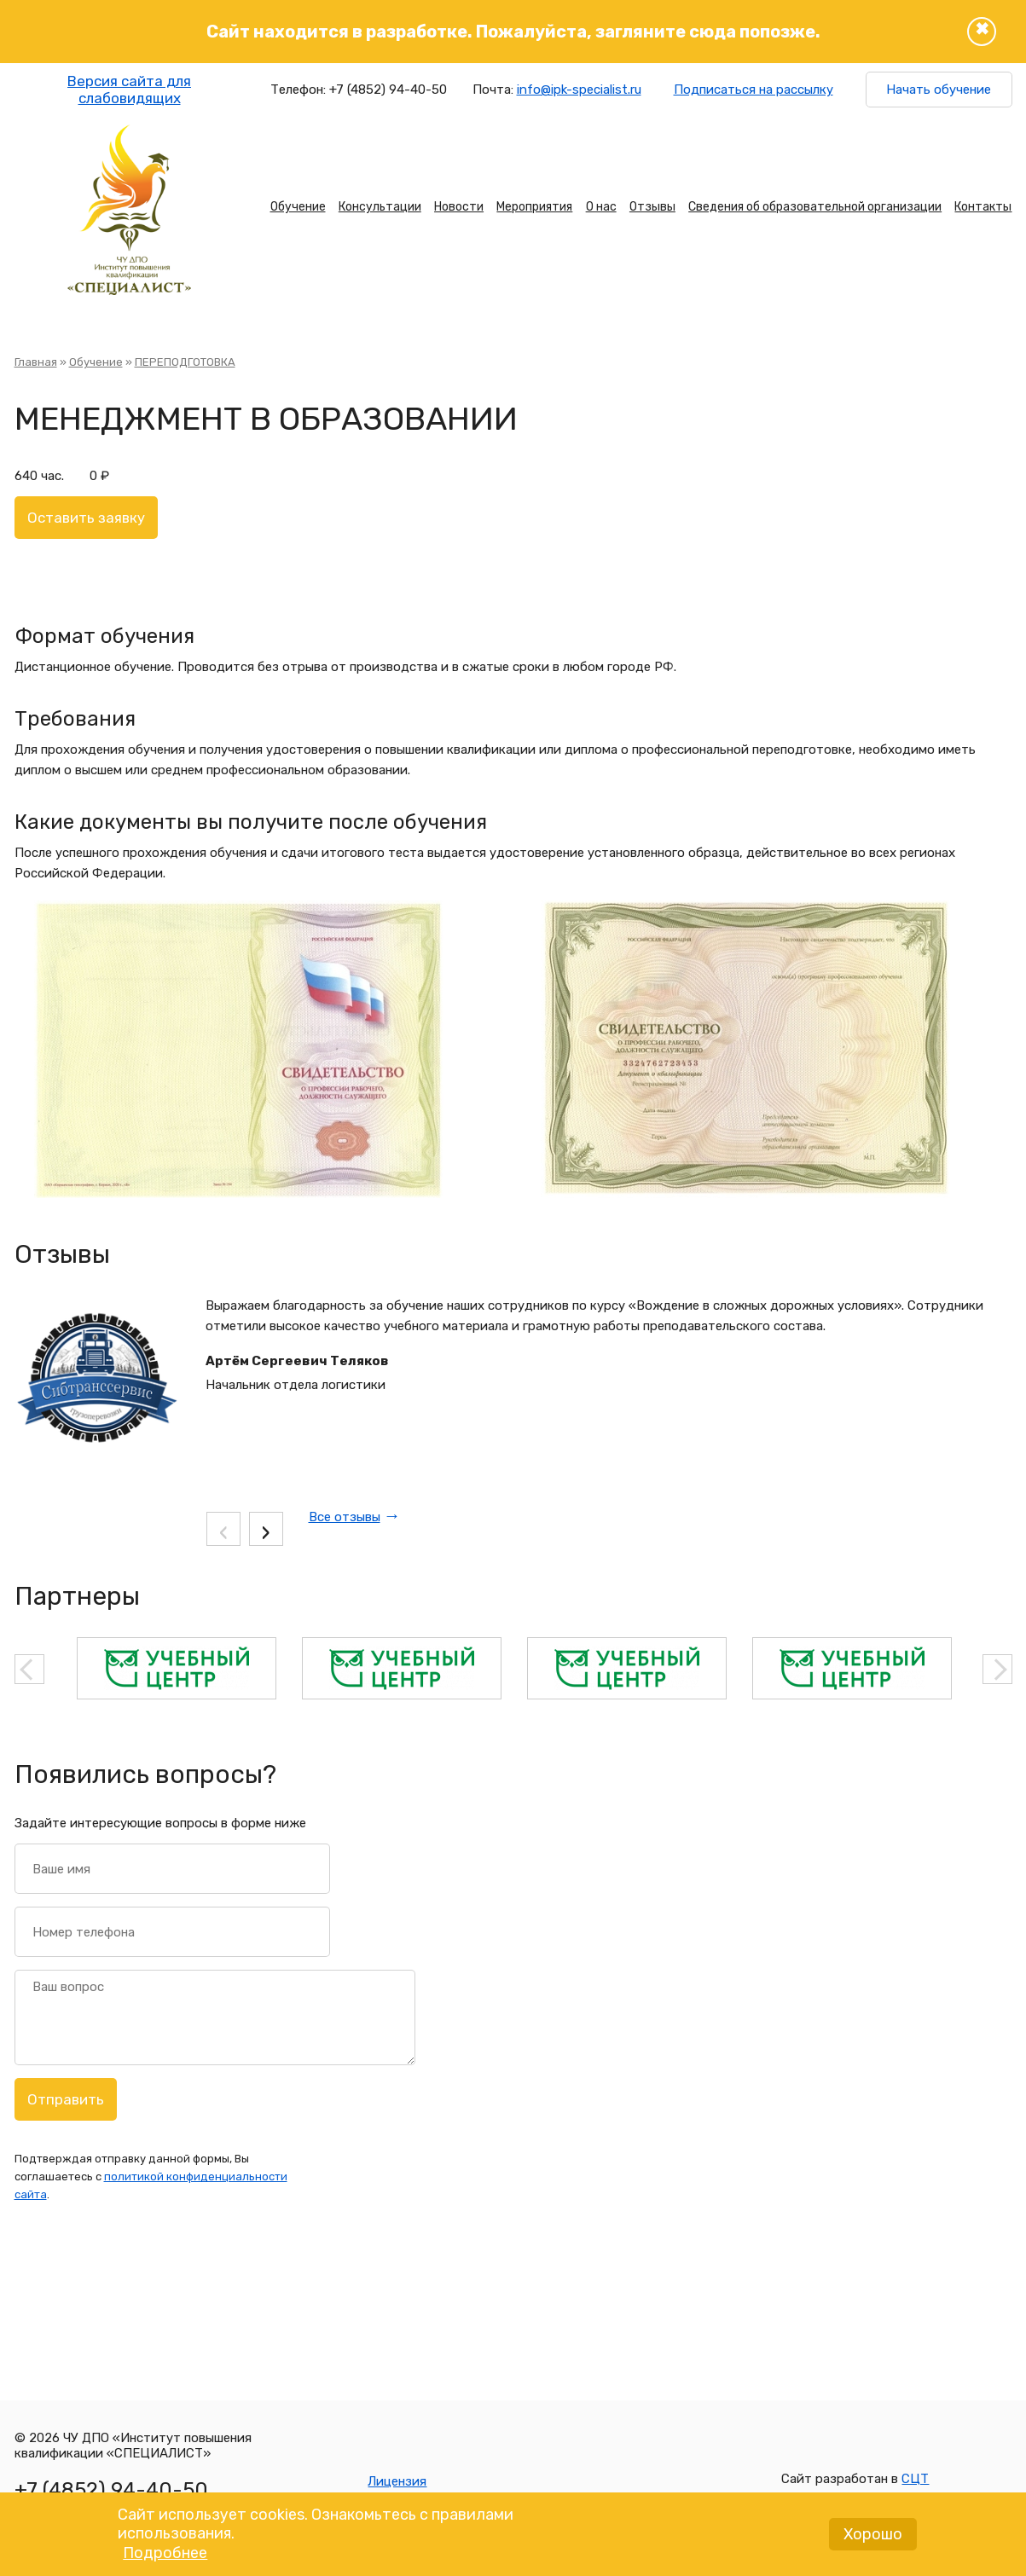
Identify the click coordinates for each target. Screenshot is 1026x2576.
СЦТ (915, 2478)
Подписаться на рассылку (753, 89)
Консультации (380, 207)
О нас (601, 207)
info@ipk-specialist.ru (579, 89)
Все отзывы (344, 1517)
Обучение (298, 207)
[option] (176, 1668)
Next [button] (997, 1669)
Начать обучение (938, 89)
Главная (35, 362)
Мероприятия (534, 207)
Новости (459, 207)
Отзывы (652, 207)
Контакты (983, 207)
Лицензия (397, 2481)
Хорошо (872, 2539)
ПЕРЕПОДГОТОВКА (185, 362)
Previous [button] (29, 1669)
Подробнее (165, 2558)
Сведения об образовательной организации (815, 207)
